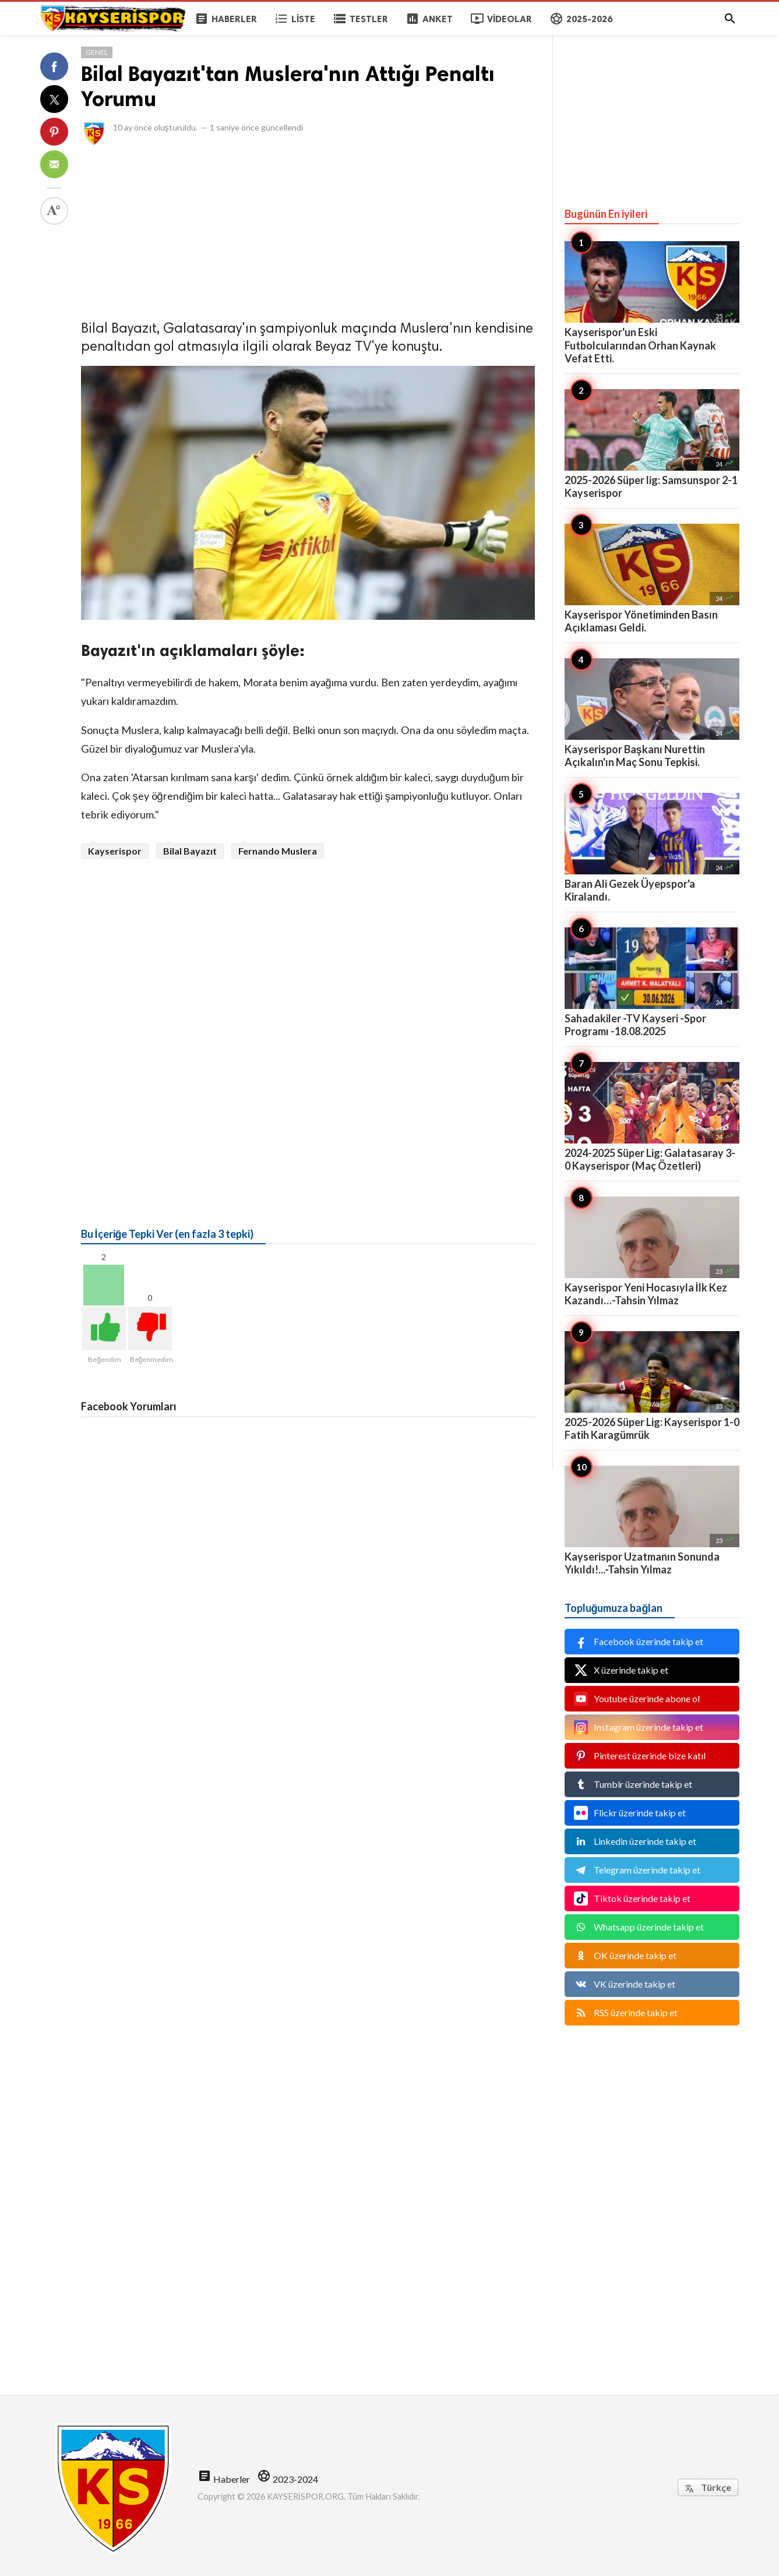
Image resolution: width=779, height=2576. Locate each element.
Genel (97, 52)
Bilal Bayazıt (190, 850)
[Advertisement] (308, 229)
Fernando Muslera (277, 850)
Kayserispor (115, 850)
